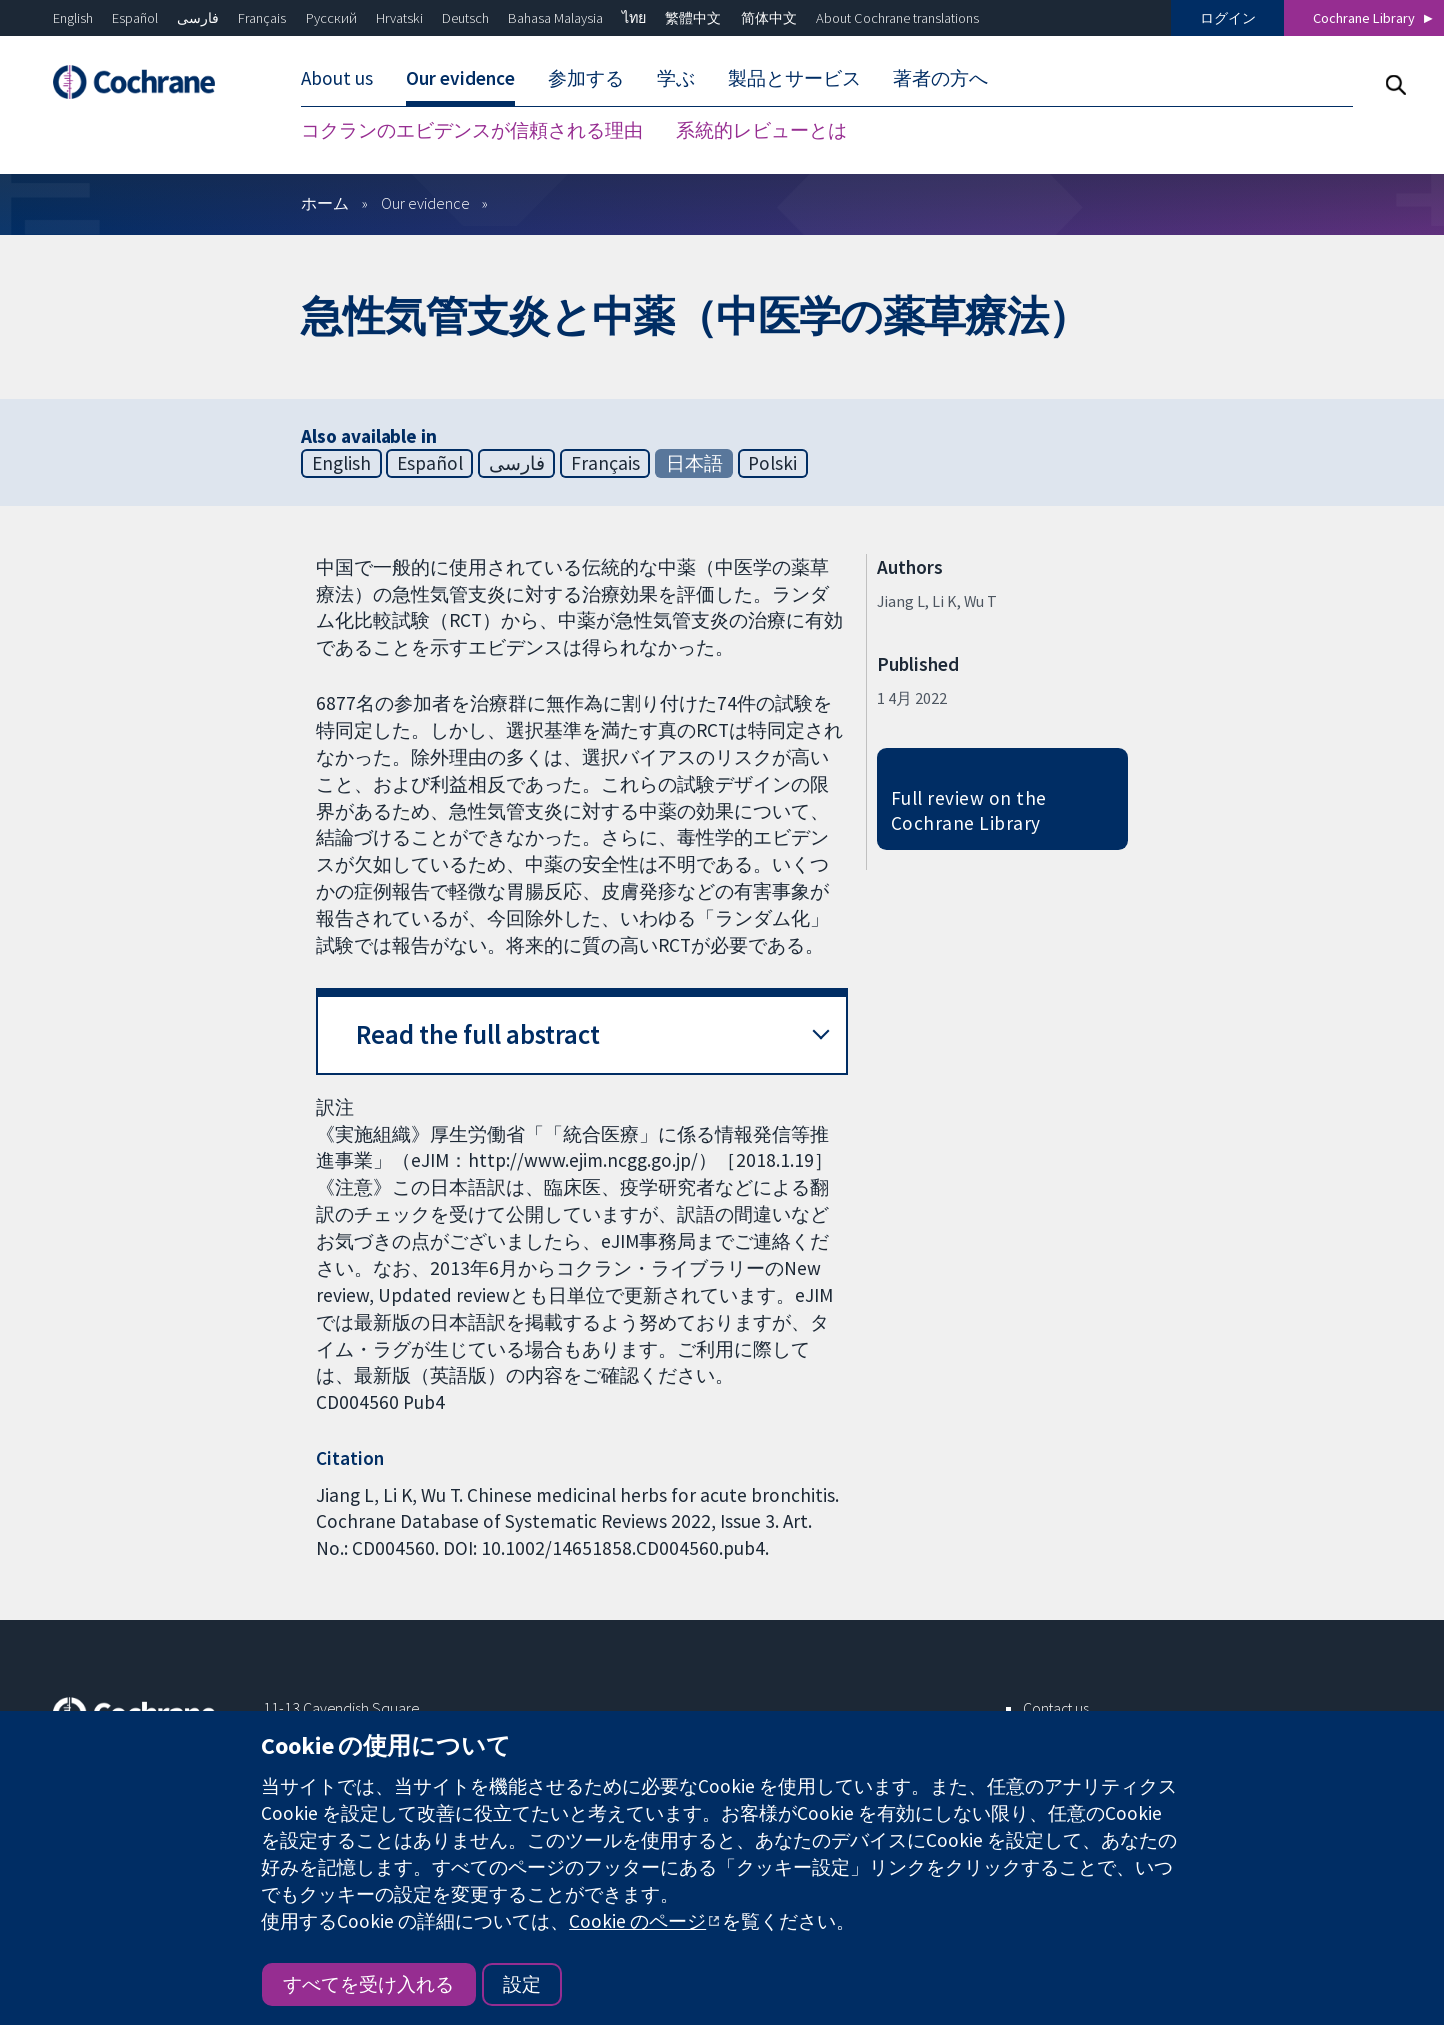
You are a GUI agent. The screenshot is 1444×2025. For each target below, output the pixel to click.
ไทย (634, 18)
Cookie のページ (637, 1921)
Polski (772, 463)
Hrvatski (399, 18)
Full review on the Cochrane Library (969, 810)
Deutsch (465, 18)
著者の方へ (940, 78)
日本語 (694, 463)
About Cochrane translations (897, 18)
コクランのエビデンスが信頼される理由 (472, 130)
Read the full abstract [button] (478, 1034)
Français (262, 18)
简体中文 (769, 18)
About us (337, 78)
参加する (586, 78)
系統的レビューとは (761, 130)
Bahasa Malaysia (555, 18)
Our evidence (460, 78)
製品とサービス (794, 78)
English (73, 18)
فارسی (198, 18)
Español (135, 18)
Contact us (1056, 1708)
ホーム (325, 203)
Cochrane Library (1364, 18)
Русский (331, 18)
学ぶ (676, 78)
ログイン (1228, 18)
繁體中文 (693, 18)
